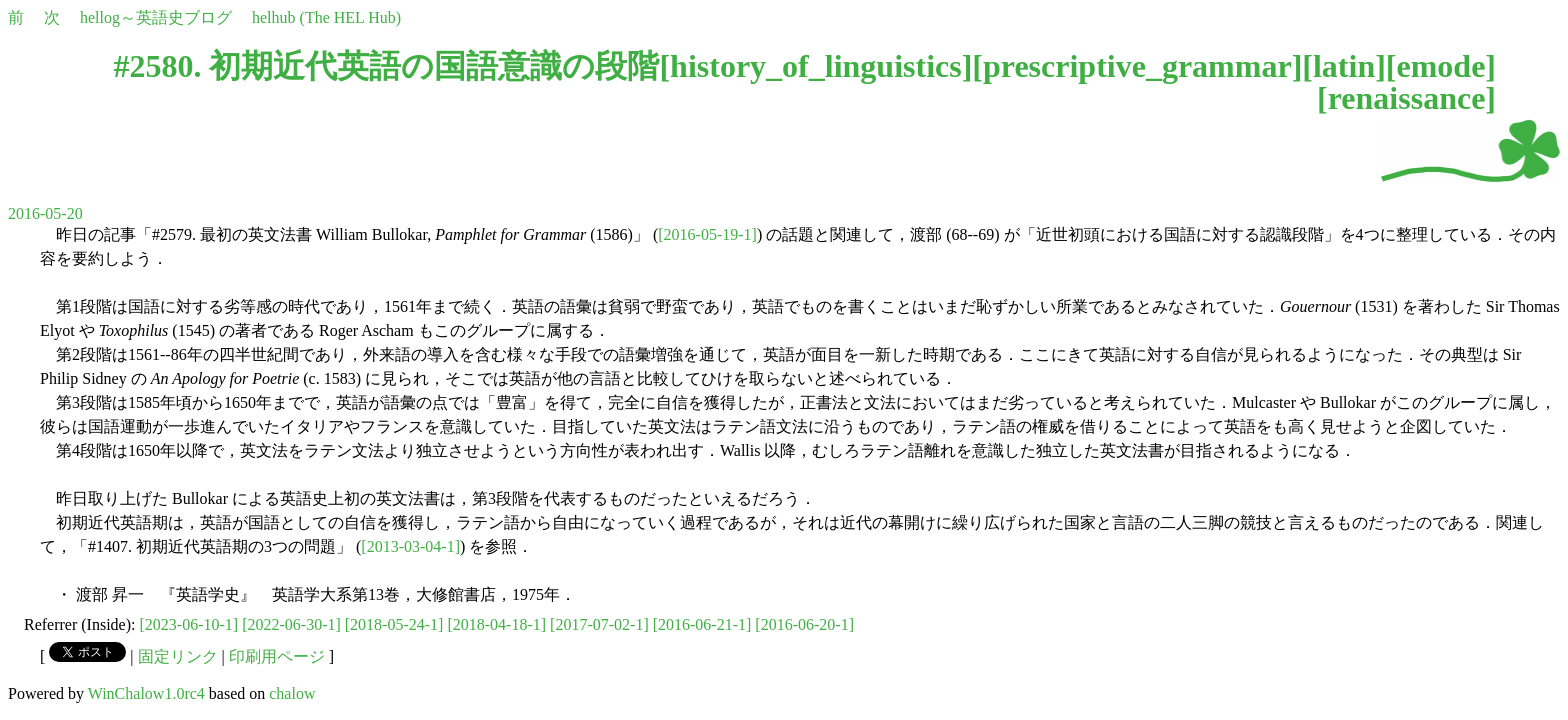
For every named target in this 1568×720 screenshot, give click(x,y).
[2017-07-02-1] (599, 624)
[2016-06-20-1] (804, 624)
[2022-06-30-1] (291, 624)
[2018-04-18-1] (496, 624)
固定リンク (178, 656)
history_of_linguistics (816, 66)
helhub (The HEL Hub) (326, 17)
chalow (292, 693)
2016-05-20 (45, 213)
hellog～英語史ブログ (156, 17)
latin (1344, 66)
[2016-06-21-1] (702, 624)
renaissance (1407, 98)
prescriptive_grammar (1137, 66)
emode (1440, 66)
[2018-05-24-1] (394, 624)
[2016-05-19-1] (707, 234)
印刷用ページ (277, 656)
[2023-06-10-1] (189, 624)
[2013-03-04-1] (410, 546)
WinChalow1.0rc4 (146, 693)
